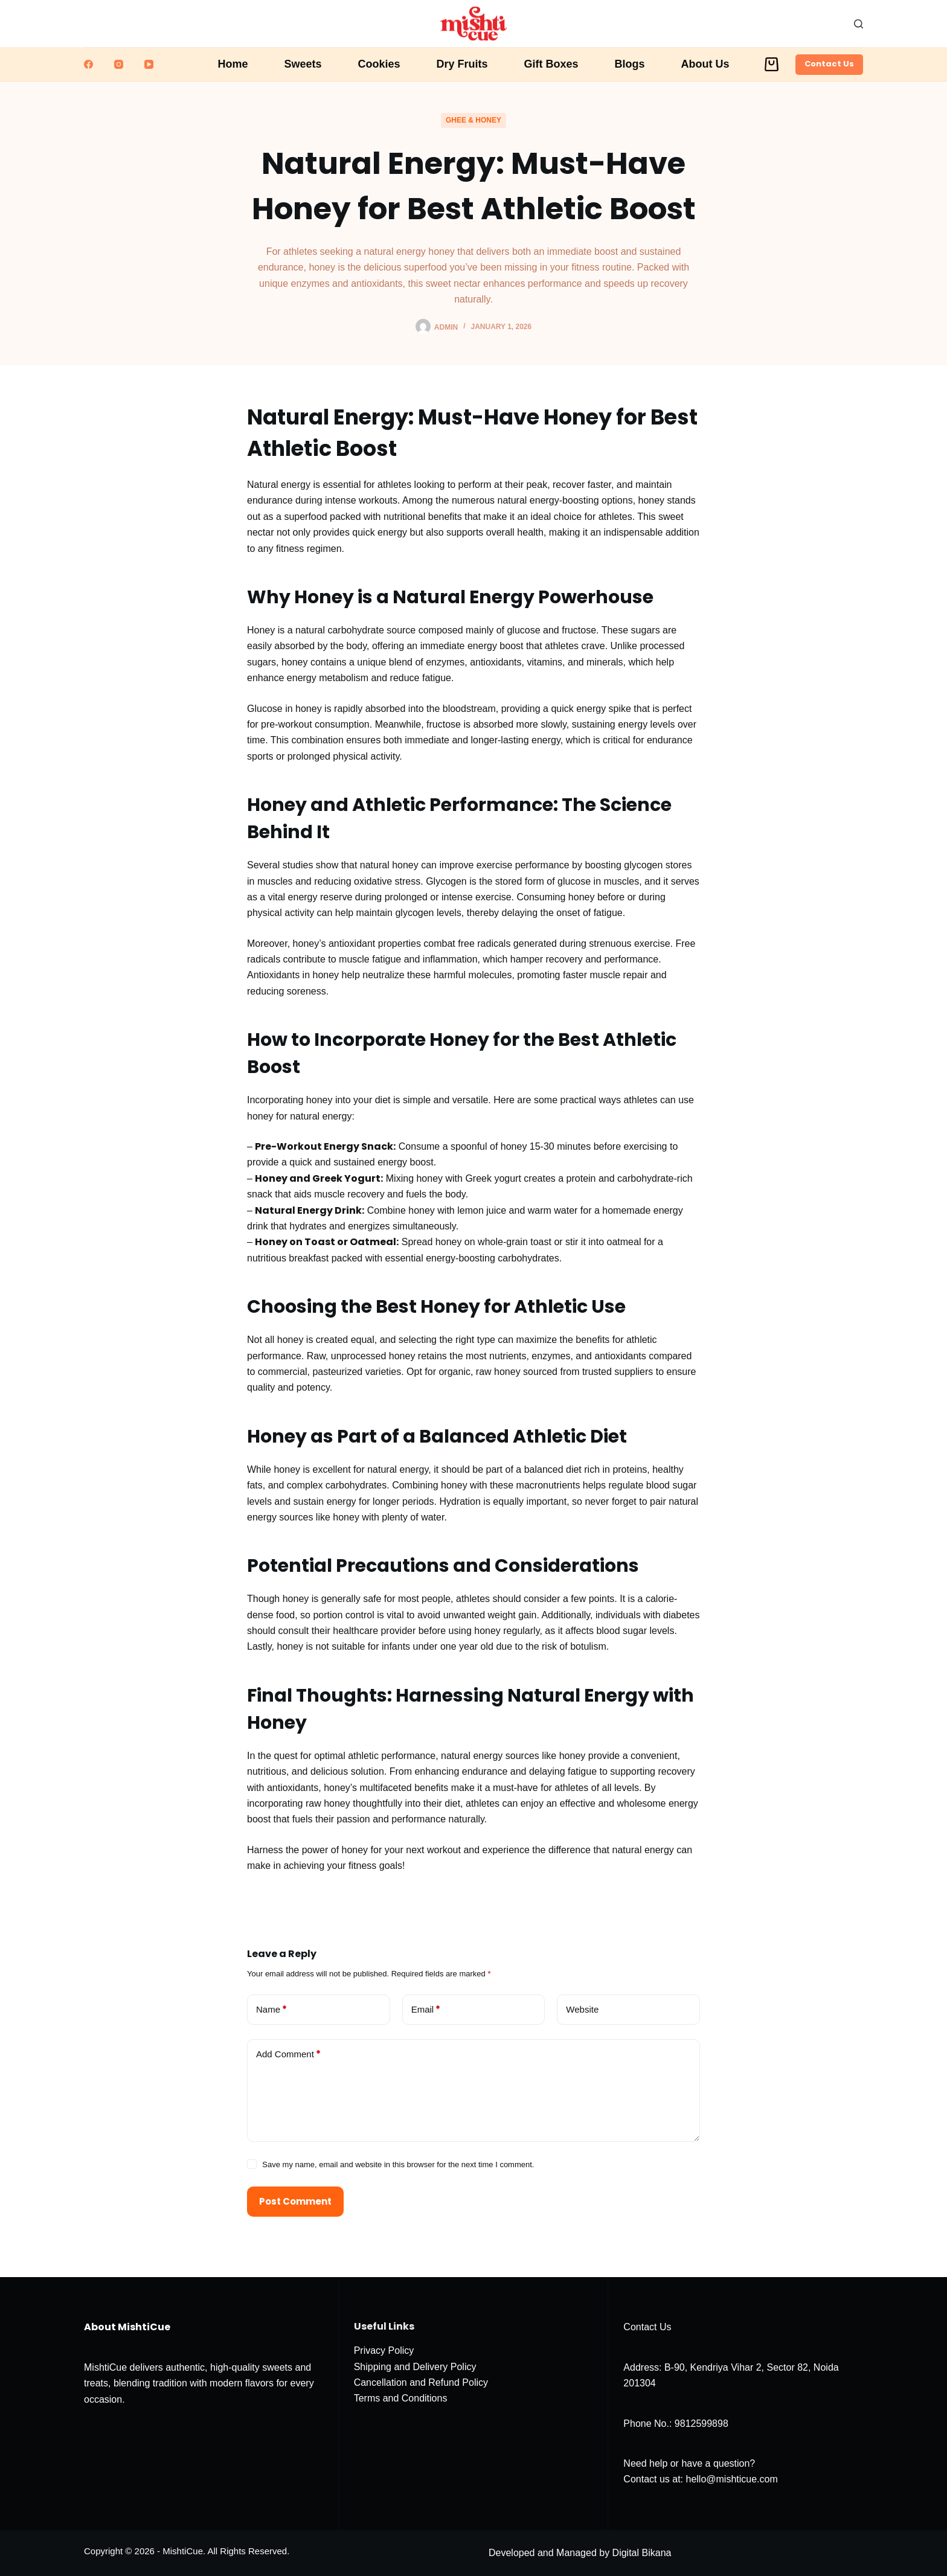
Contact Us (829, 63)
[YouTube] (148, 64)
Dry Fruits (462, 64)
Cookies (379, 64)
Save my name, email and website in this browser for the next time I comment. (398, 2164)
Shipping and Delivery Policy (415, 2367)
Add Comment (288, 2054)
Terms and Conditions (401, 2398)
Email (426, 2009)
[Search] (858, 23)
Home (232, 64)
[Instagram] (118, 64)
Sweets (302, 64)
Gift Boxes (551, 64)
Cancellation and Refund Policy (421, 2382)
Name (271, 2009)
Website (582, 2009)
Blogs (630, 64)
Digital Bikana (642, 2553)
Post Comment (295, 2201)
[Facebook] (88, 64)
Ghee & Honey (473, 120)
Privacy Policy (384, 2350)
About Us (705, 64)
